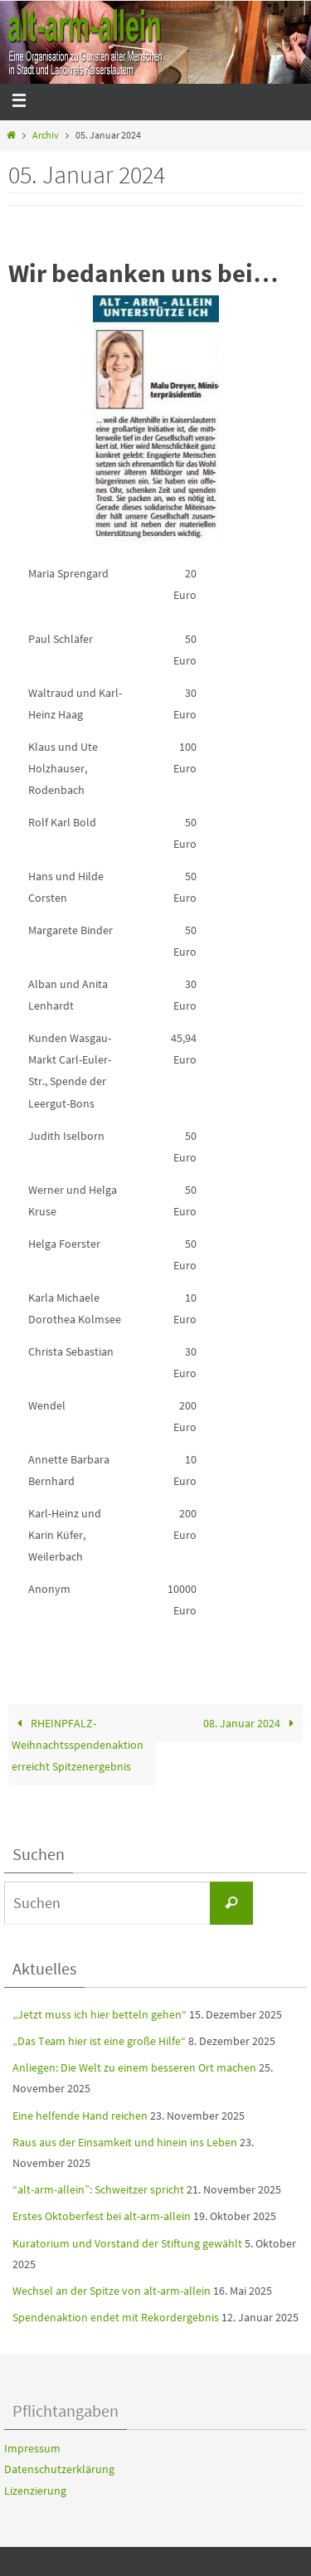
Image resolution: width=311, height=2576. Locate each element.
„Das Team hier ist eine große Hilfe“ (99, 2040)
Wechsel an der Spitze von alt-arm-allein (111, 2290)
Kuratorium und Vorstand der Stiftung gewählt (127, 2243)
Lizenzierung (35, 2490)
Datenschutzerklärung (59, 2469)
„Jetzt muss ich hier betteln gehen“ (99, 2014)
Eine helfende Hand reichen (80, 2115)
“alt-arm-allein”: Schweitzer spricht (98, 2189)
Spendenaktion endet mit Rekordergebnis (115, 2317)
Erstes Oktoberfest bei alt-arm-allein (101, 2215)
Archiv (45, 135)
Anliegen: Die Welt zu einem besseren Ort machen (134, 2067)
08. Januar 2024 (251, 1723)
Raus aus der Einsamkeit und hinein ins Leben (124, 2142)
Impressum (32, 2448)
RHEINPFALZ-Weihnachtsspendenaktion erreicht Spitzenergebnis (77, 1745)
